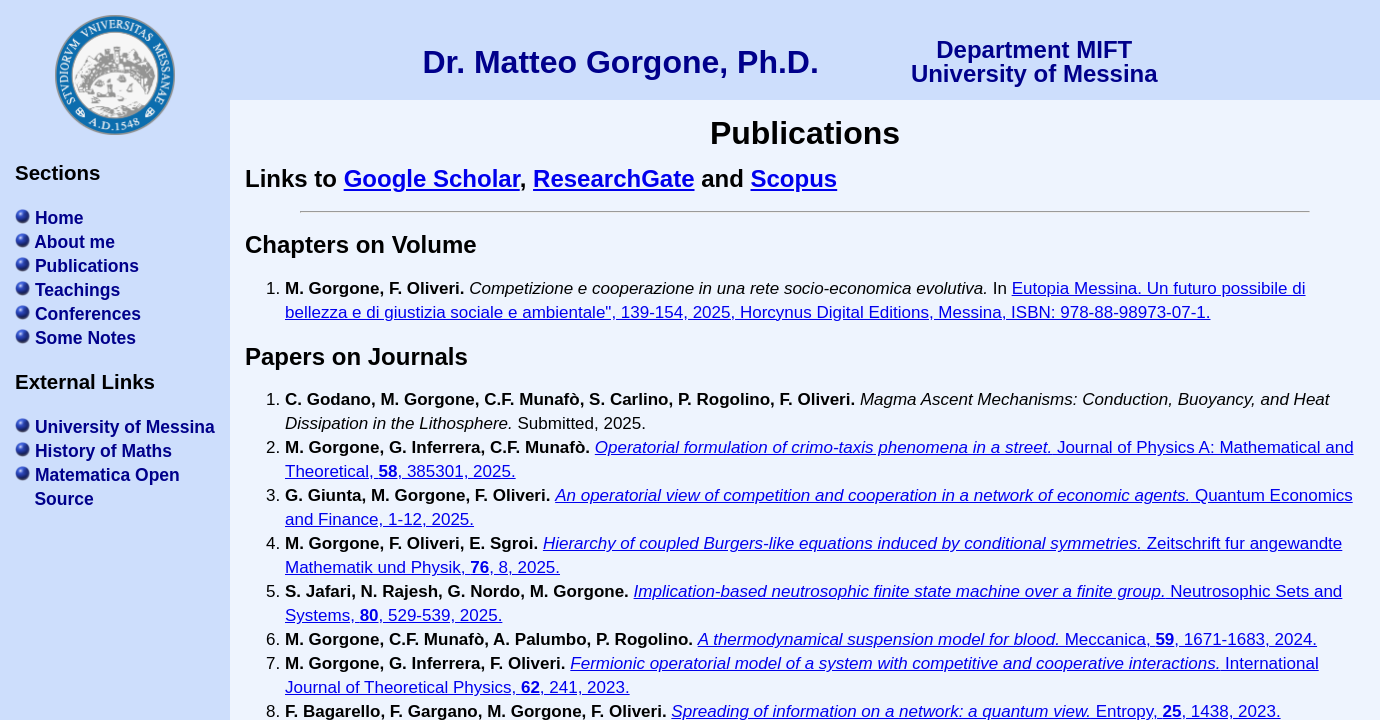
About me (74, 242)
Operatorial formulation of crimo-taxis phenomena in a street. (823, 447)
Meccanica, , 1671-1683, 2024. (1188, 639)
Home (59, 218)
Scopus (794, 178)
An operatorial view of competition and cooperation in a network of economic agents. (872, 495)
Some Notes (85, 338)
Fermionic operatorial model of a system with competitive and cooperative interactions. (895, 663)
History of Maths (103, 451)
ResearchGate (613, 178)
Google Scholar (432, 178)
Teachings (77, 290)
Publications (87, 266)
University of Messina (125, 427)
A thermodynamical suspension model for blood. (879, 639)
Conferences (88, 314)
